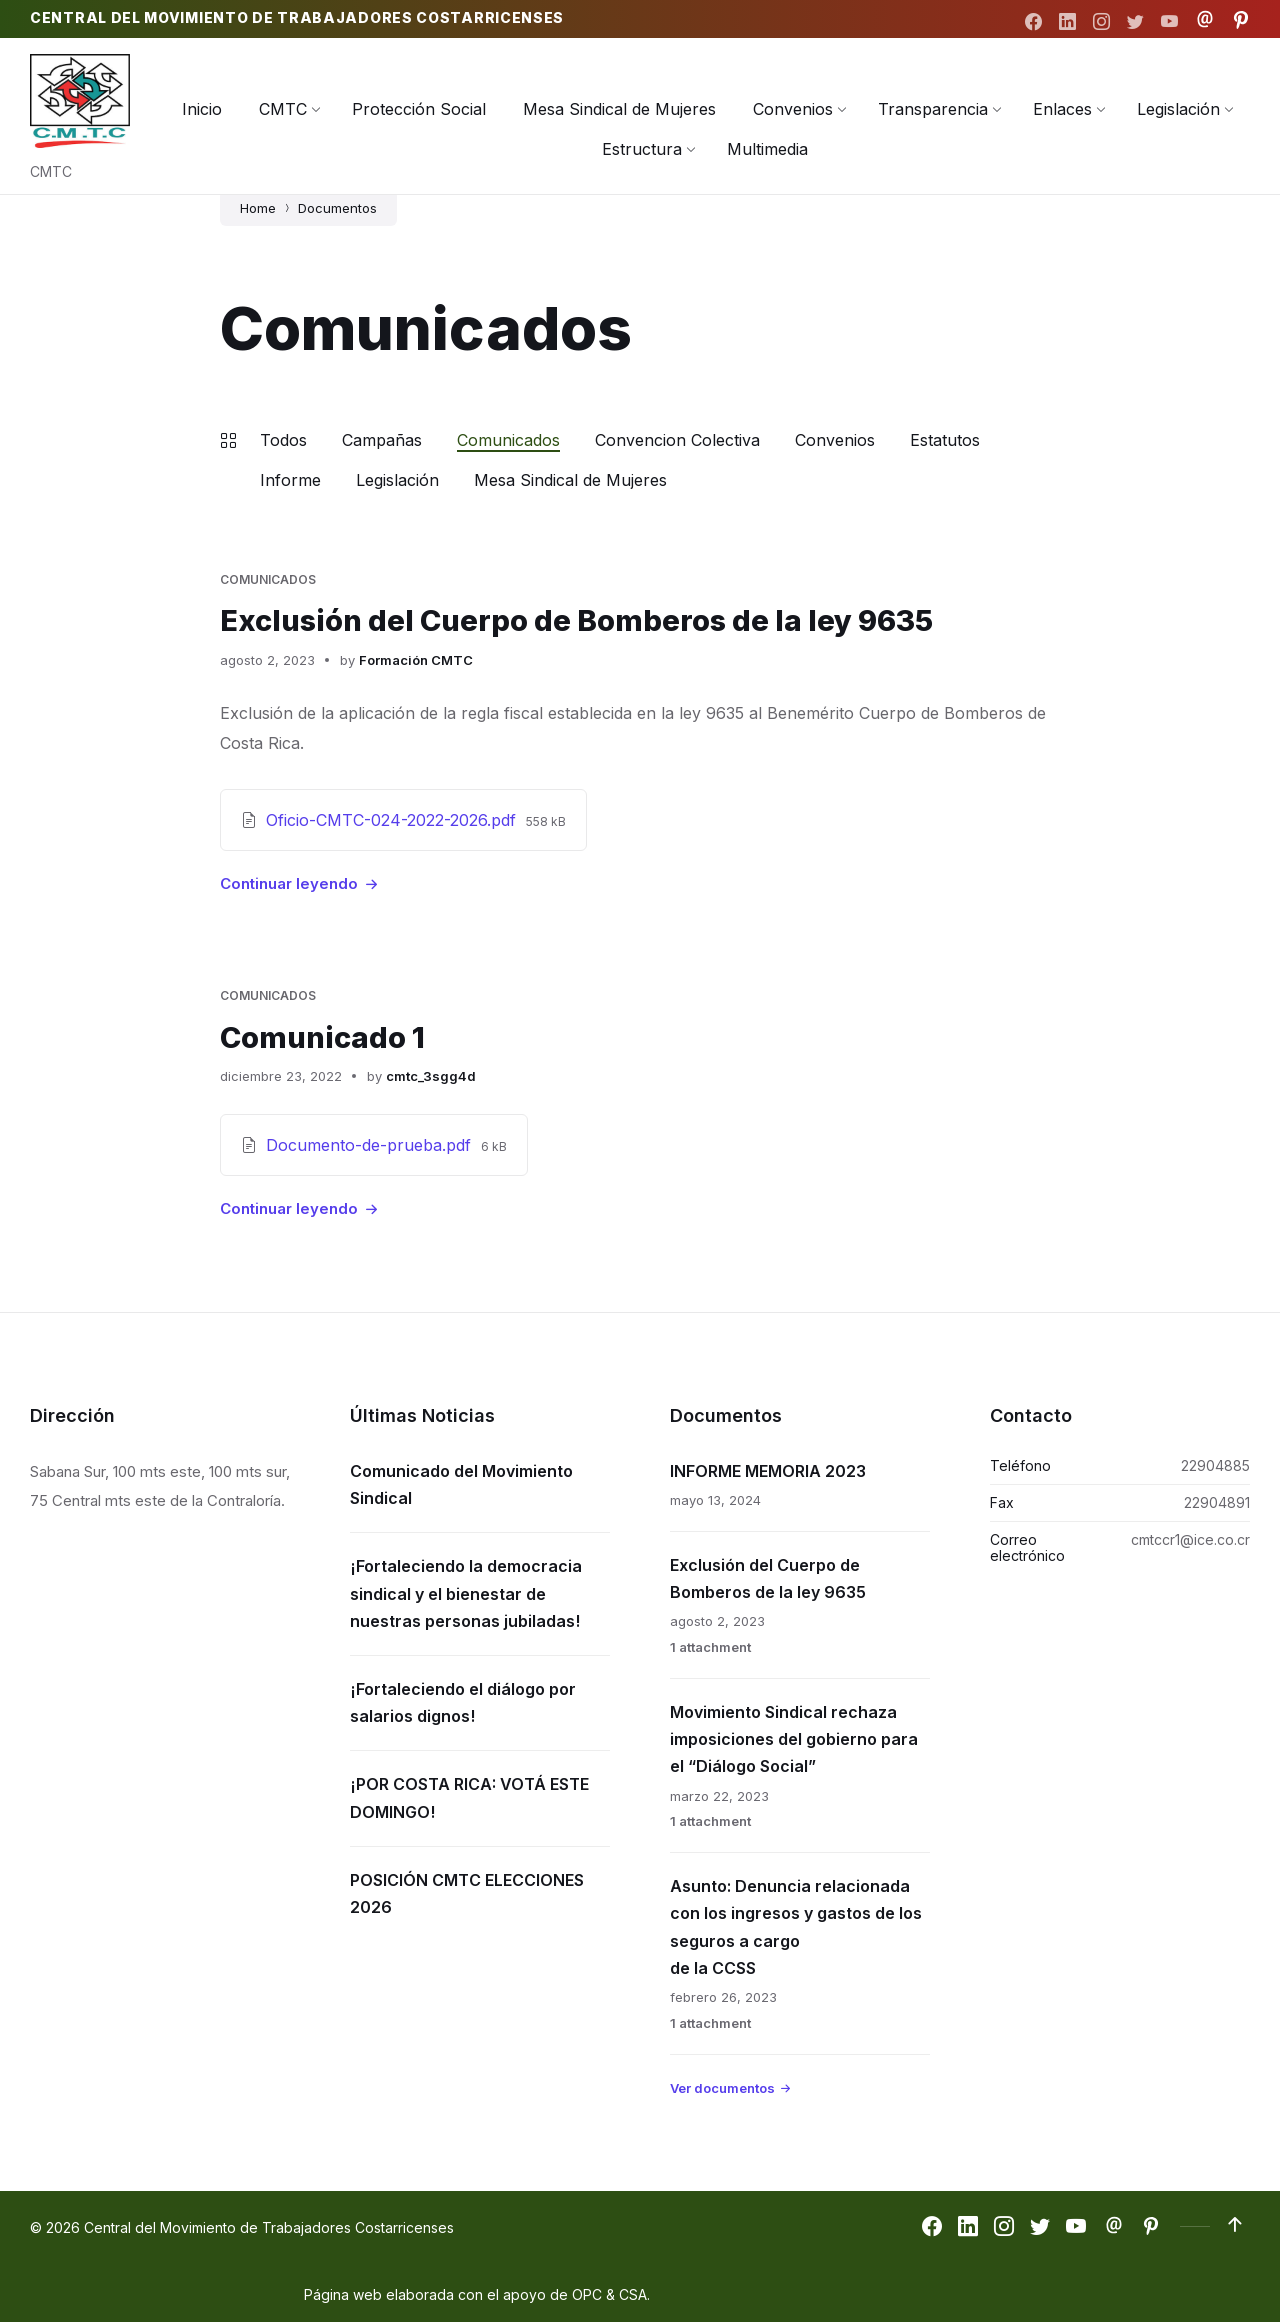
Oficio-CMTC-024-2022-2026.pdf (393, 819)
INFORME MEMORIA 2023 (768, 1470)
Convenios (835, 440)
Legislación (397, 480)
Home (258, 208)
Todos (283, 440)
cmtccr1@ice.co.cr (1190, 1538)
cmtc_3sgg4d (431, 1075)
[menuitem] (202, 109)
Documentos (337, 208)
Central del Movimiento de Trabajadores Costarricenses (297, 18)
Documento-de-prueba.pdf (371, 1144)
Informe (290, 480)
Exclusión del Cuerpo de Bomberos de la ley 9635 (585, 620)
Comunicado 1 (325, 1036)
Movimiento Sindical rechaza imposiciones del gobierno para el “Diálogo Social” (794, 1738)
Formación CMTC (416, 659)
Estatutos (945, 440)
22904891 (1217, 1501)
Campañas (382, 440)
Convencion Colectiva (677, 440)
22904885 (1215, 1464)
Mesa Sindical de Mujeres (570, 480)
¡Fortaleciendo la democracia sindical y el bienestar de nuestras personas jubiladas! (466, 1592)
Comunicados (508, 440)
